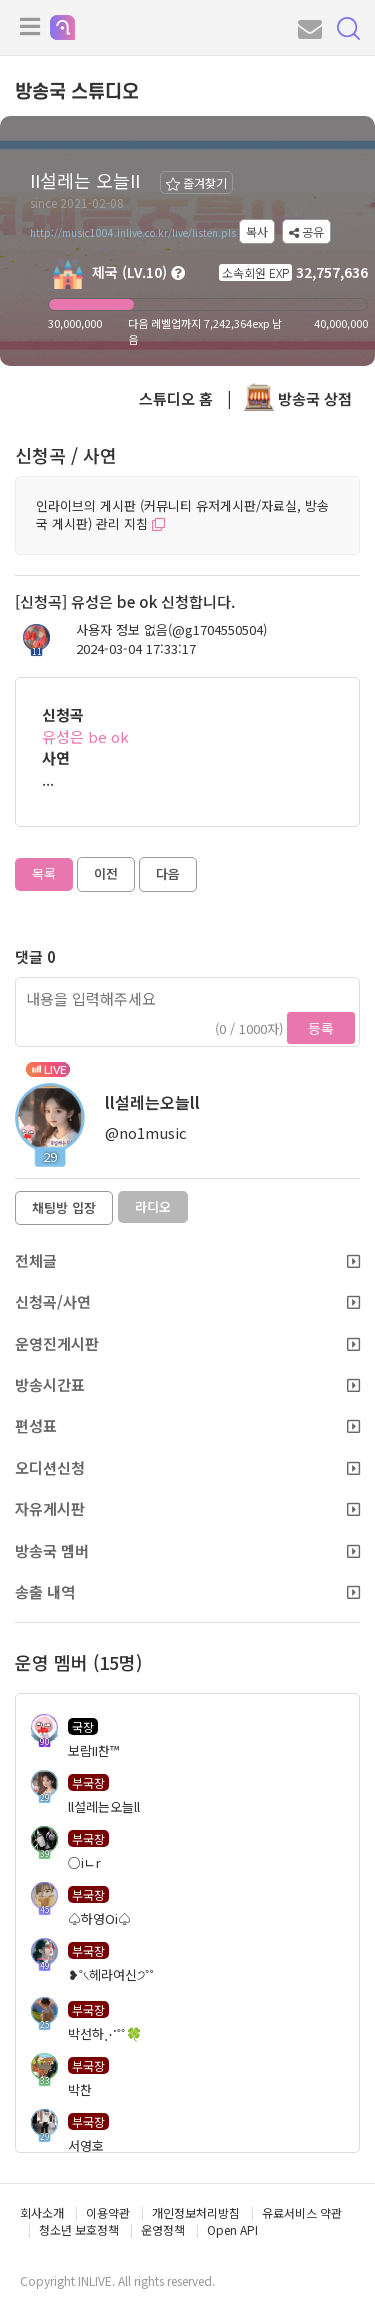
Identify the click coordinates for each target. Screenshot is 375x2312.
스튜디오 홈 (176, 398)
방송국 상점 (298, 398)
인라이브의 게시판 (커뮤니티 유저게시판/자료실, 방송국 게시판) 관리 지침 (182, 515)
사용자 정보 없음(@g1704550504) (171, 630)
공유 (306, 231)
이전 (106, 873)
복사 (257, 231)
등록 (321, 1028)
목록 (44, 873)
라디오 (153, 1206)
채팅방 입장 (64, 1207)
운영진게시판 (187, 1343)
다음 (168, 873)
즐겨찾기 (196, 182)
